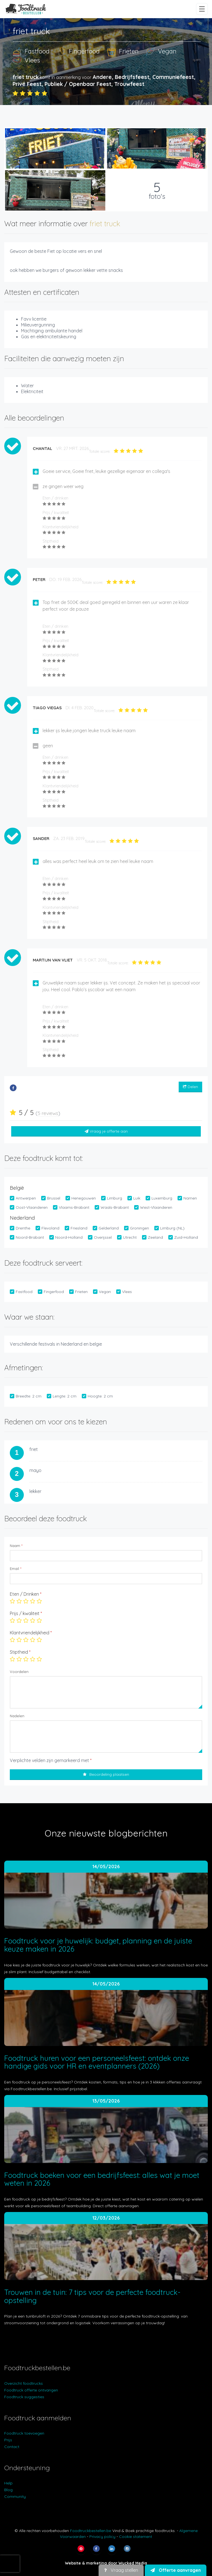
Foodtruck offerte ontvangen (31, 2390)
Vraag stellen (121, 2570)
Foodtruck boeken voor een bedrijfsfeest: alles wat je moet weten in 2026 (101, 2179)
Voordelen (19, 1671)
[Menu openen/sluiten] (202, 9)
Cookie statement (135, 2536)
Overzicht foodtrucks (23, 2383)
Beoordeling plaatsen (106, 1774)
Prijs (8, 2439)
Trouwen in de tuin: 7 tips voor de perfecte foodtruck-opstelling (92, 2296)
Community (15, 2496)
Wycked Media (132, 2563)
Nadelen (17, 1716)
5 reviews (48, 1113)
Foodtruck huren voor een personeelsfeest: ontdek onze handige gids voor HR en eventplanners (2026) (96, 2062)
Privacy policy (102, 2536)
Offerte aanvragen (175, 2570)
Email (15, 1568)
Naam (16, 1545)
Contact (11, 2446)
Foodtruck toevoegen (24, 2433)
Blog (8, 2489)
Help (8, 2483)
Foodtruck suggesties (24, 2396)
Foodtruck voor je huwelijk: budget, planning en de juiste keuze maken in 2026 (98, 1945)
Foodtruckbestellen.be (90, 2530)
